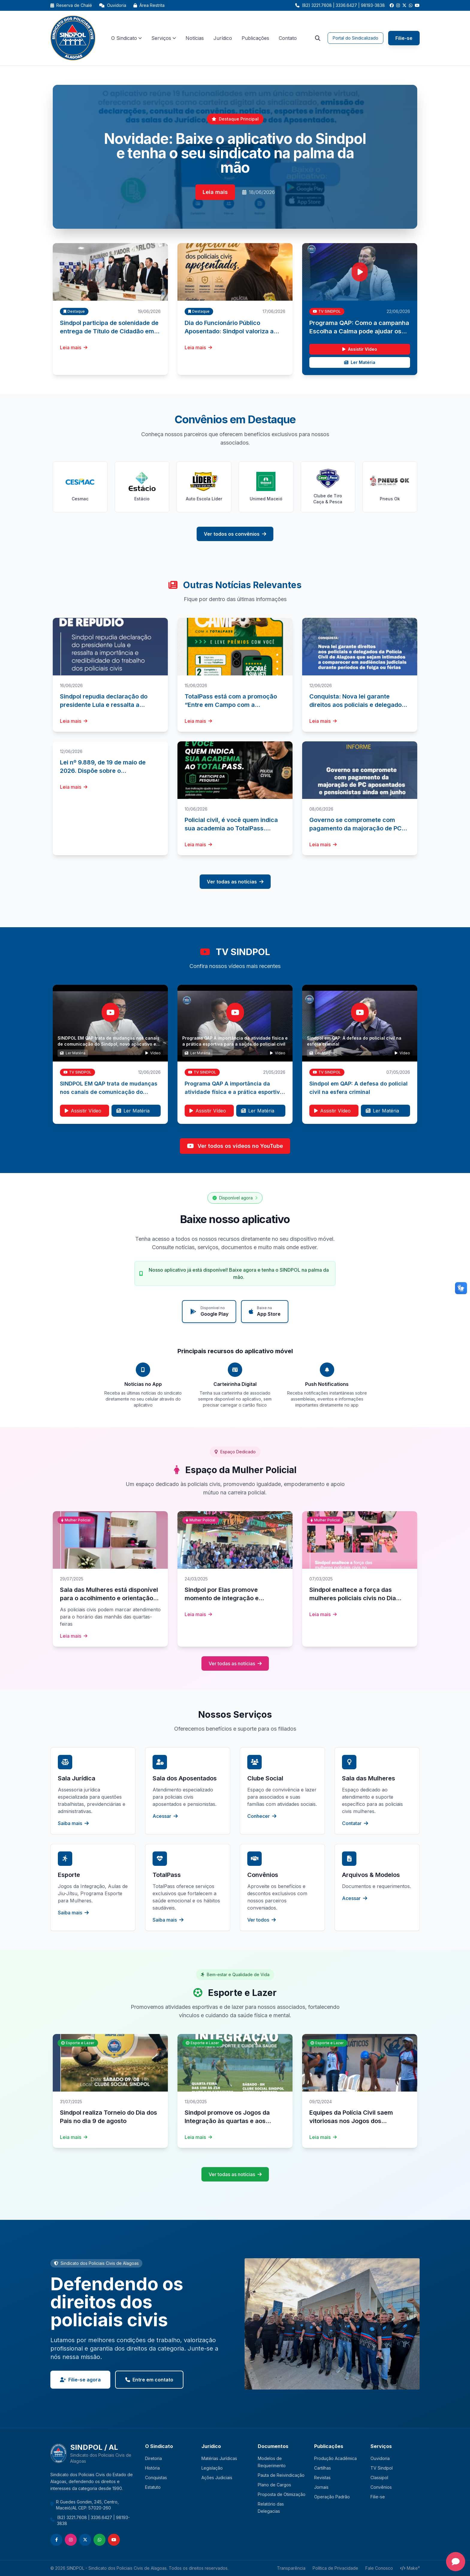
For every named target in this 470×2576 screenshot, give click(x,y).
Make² (410, 2568)
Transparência (291, 2568)
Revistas (322, 2477)
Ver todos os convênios (235, 534)
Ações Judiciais (216, 2477)
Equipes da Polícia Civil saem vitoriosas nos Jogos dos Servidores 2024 (351, 2121)
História (152, 2467)
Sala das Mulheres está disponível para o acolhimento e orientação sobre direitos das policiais (109, 1598)
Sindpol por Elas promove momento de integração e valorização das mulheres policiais (234, 1598)
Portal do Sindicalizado (355, 37)
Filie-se (403, 38)
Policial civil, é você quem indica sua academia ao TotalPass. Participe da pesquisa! (231, 828)
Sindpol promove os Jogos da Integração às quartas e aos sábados (227, 2121)
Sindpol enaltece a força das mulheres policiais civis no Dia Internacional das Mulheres (352, 1598)
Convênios (381, 2487)
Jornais (321, 2487)
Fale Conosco (379, 2568)
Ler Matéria (359, 362)
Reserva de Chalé (71, 5)
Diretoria (153, 2458)
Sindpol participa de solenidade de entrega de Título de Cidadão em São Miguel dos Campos (109, 331)
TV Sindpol (381, 2467)
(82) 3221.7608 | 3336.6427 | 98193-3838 (93, 2520)
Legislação (212, 2467)
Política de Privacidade (335, 2568)
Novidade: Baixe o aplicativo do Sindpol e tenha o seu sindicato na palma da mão (235, 153)
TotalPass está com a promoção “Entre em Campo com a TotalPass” (231, 705)
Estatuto (153, 2487)
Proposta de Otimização (281, 2494)
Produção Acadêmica (335, 2458)
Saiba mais (73, 1823)
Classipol (379, 2477)
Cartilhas (322, 2467)
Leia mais (215, 192)
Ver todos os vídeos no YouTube (235, 1146)
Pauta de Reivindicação (281, 2475)
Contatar (355, 1823)
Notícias (195, 38)
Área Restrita (149, 5)
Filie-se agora (80, 2380)
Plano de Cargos (274, 2484)
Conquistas (156, 2477)
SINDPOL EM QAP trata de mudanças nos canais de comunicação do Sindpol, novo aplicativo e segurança (108, 1044)
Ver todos (261, 1920)
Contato (288, 38)
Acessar (165, 1816)
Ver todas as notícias (235, 882)
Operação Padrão (332, 2496)
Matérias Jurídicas (219, 2458)
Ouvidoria (112, 5)
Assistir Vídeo (359, 349)
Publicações (255, 38)
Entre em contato (149, 2380)
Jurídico (222, 38)
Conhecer (261, 1816)
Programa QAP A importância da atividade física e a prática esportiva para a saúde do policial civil (234, 1091)
